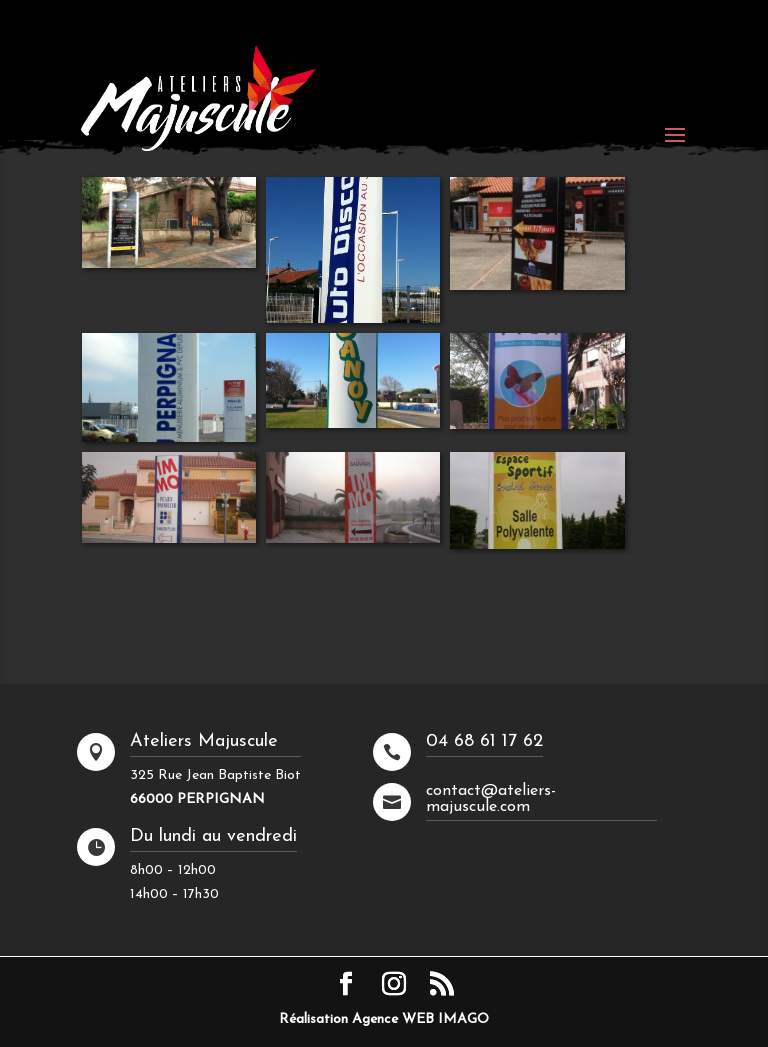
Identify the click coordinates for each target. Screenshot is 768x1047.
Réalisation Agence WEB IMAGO (384, 1019)
